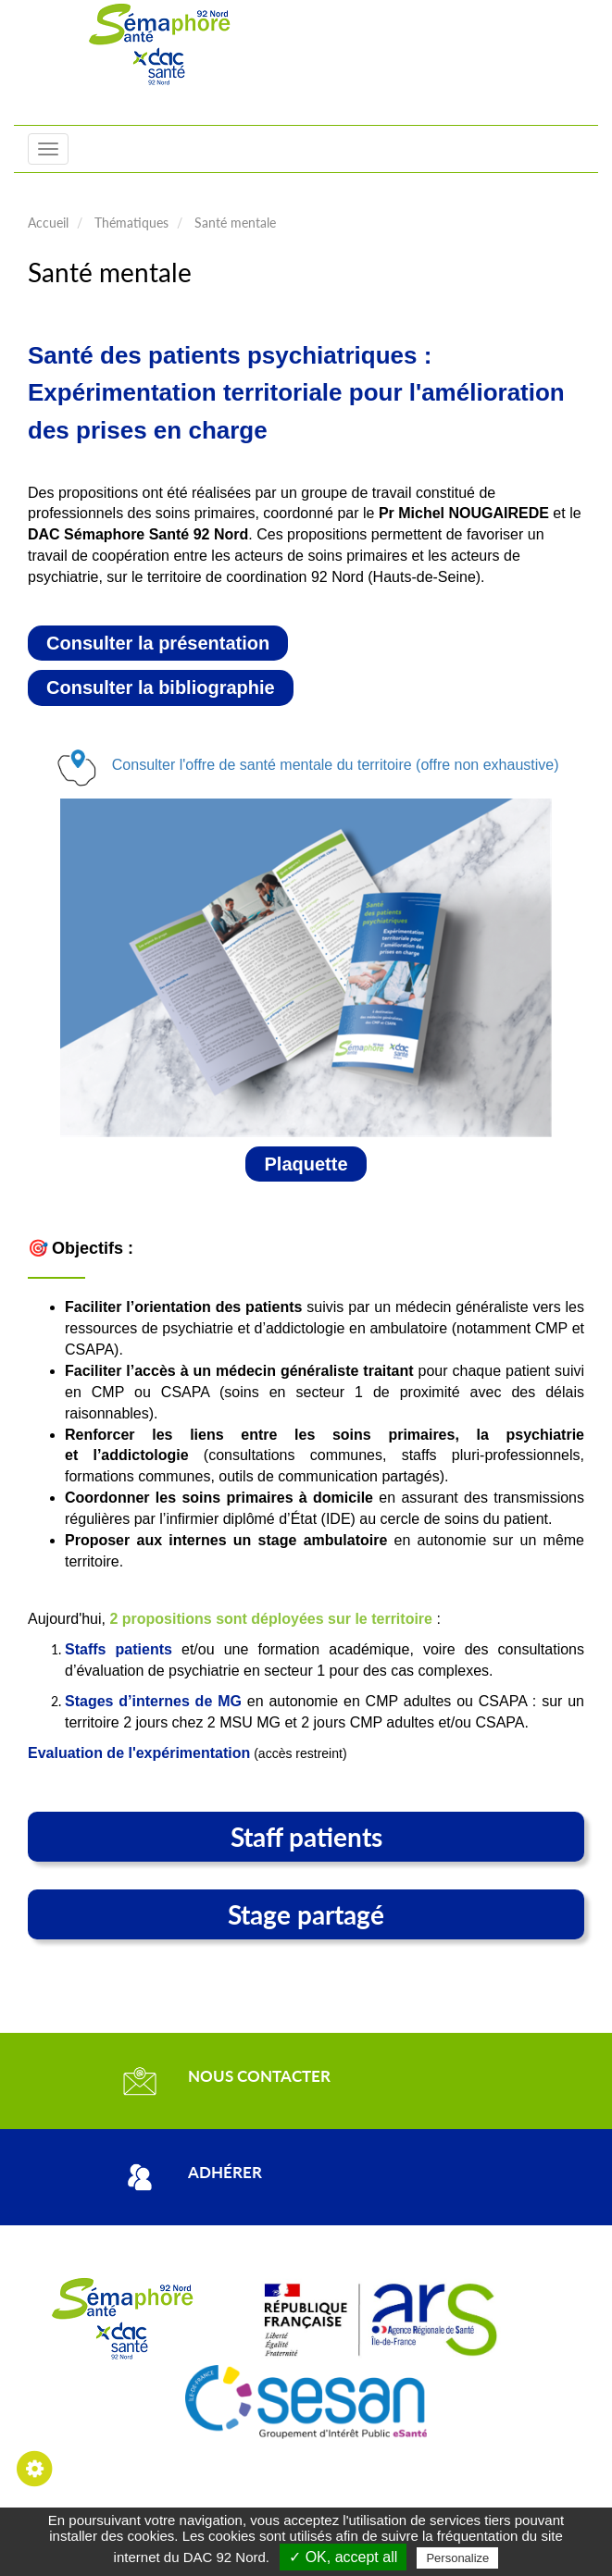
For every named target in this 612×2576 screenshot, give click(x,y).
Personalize (457, 2558)
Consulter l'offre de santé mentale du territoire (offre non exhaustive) (335, 765)
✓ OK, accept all (343, 2557)
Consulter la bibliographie (160, 687)
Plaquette (305, 1164)
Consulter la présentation (157, 643)
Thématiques (131, 222)
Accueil (48, 222)
